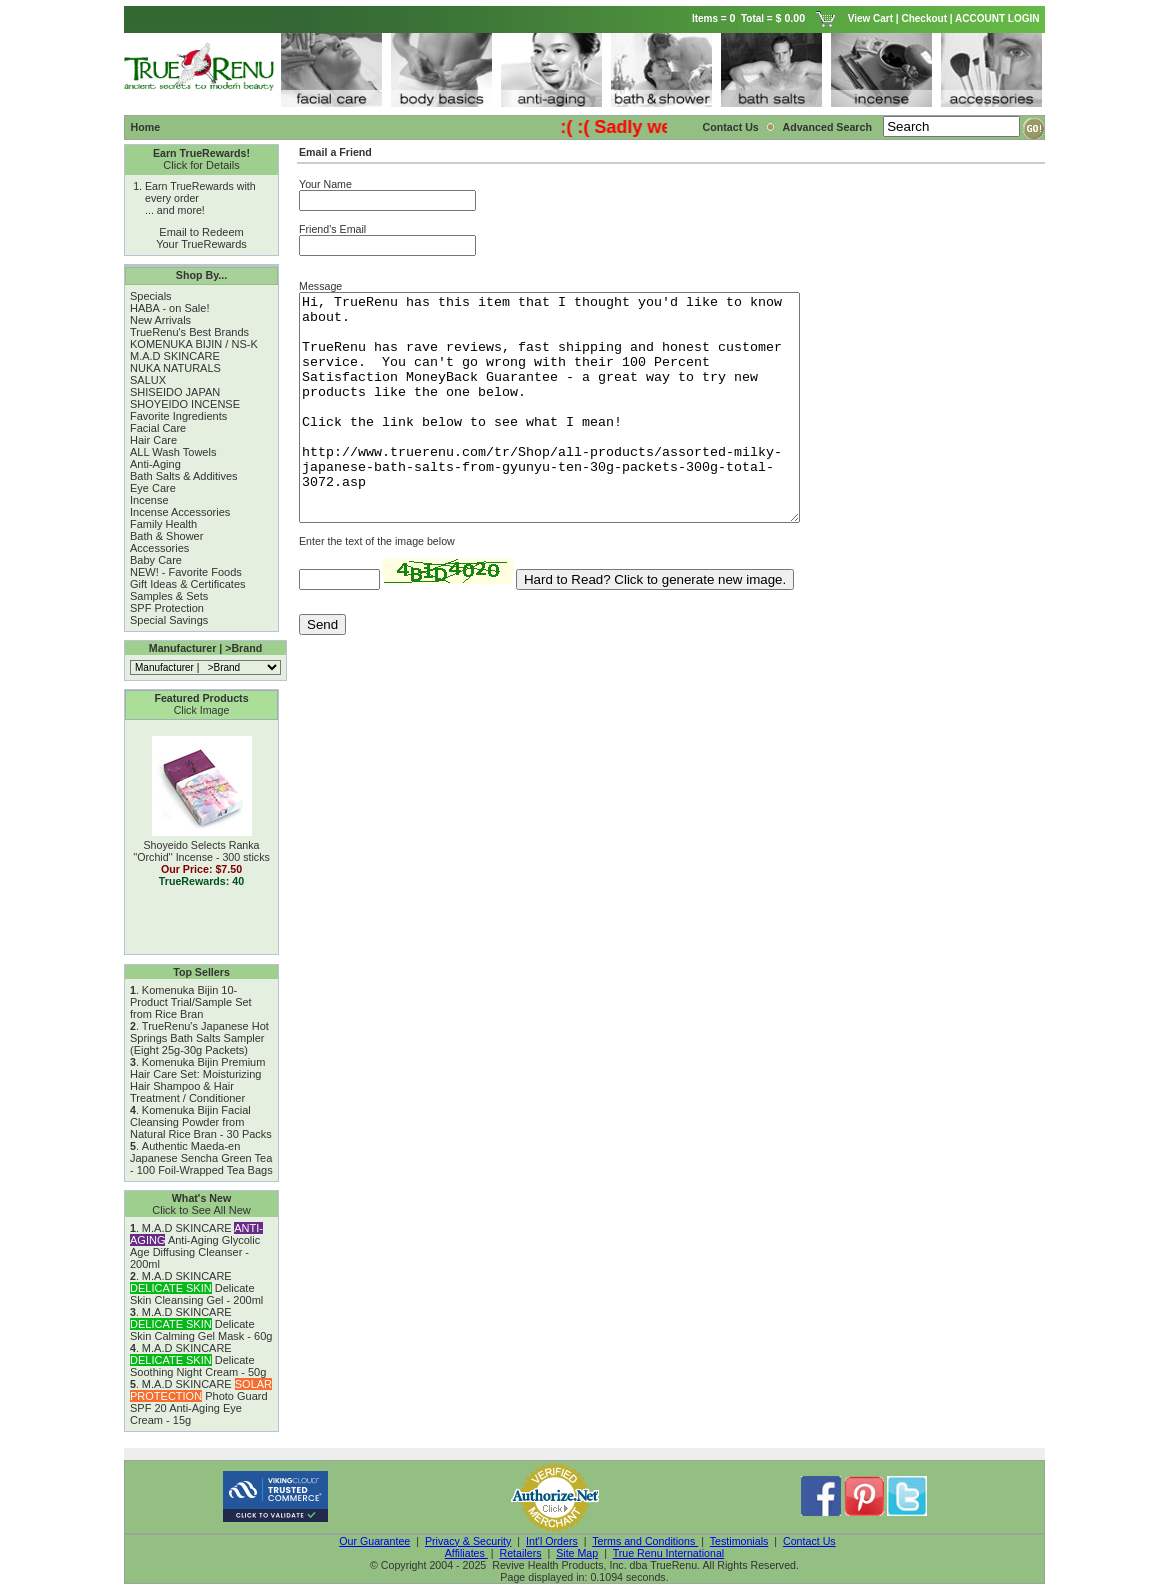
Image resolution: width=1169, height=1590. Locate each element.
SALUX (148, 380)
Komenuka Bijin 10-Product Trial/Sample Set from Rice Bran (191, 1002)
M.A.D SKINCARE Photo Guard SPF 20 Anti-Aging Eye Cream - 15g (201, 1402)
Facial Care (158, 428)
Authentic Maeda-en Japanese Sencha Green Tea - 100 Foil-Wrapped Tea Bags (201, 1158)
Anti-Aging (155, 464)
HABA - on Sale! (170, 308)
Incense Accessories (180, 512)
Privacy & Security (468, 1541)
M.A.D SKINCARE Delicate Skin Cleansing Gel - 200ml (196, 1288)
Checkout (924, 18)
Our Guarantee (374, 1541)
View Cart (870, 18)
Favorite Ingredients (178, 416)
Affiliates (466, 1553)
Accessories (159, 548)
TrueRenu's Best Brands (189, 332)
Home (146, 127)
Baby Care (156, 560)
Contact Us (731, 127)
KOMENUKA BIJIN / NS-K (194, 344)
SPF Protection (167, 608)
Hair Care (153, 440)
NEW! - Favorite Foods (186, 572)
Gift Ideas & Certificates (188, 584)
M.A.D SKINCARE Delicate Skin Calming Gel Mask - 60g (201, 1324)
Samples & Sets (169, 596)
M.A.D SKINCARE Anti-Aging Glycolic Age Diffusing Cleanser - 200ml (196, 1246)
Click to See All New (201, 1210)
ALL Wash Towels (173, 452)
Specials (151, 296)
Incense (149, 500)
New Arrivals (160, 320)
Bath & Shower (166, 536)
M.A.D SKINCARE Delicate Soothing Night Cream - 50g (198, 1360)
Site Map (577, 1553)
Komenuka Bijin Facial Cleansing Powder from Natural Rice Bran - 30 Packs (201, 1122)
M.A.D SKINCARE (175, 356)
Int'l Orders (552, 1541)
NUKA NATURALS (175, 368)
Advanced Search (828, 127)
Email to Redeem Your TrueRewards (201, 238)
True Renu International (669, 1553)
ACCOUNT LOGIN (998, 18)
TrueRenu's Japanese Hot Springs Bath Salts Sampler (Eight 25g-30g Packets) (199, 1038)
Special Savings (169, 620)
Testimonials (739, 1541)
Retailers (520, 1553)
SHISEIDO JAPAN (175, 392)
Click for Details (201, 165)
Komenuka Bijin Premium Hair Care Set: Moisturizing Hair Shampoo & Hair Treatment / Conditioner (197, 1080)
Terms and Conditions (645, 1541)
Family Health (163, 524)
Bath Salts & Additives (184, 476)
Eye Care (153, 488)
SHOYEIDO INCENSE (185, 404)
